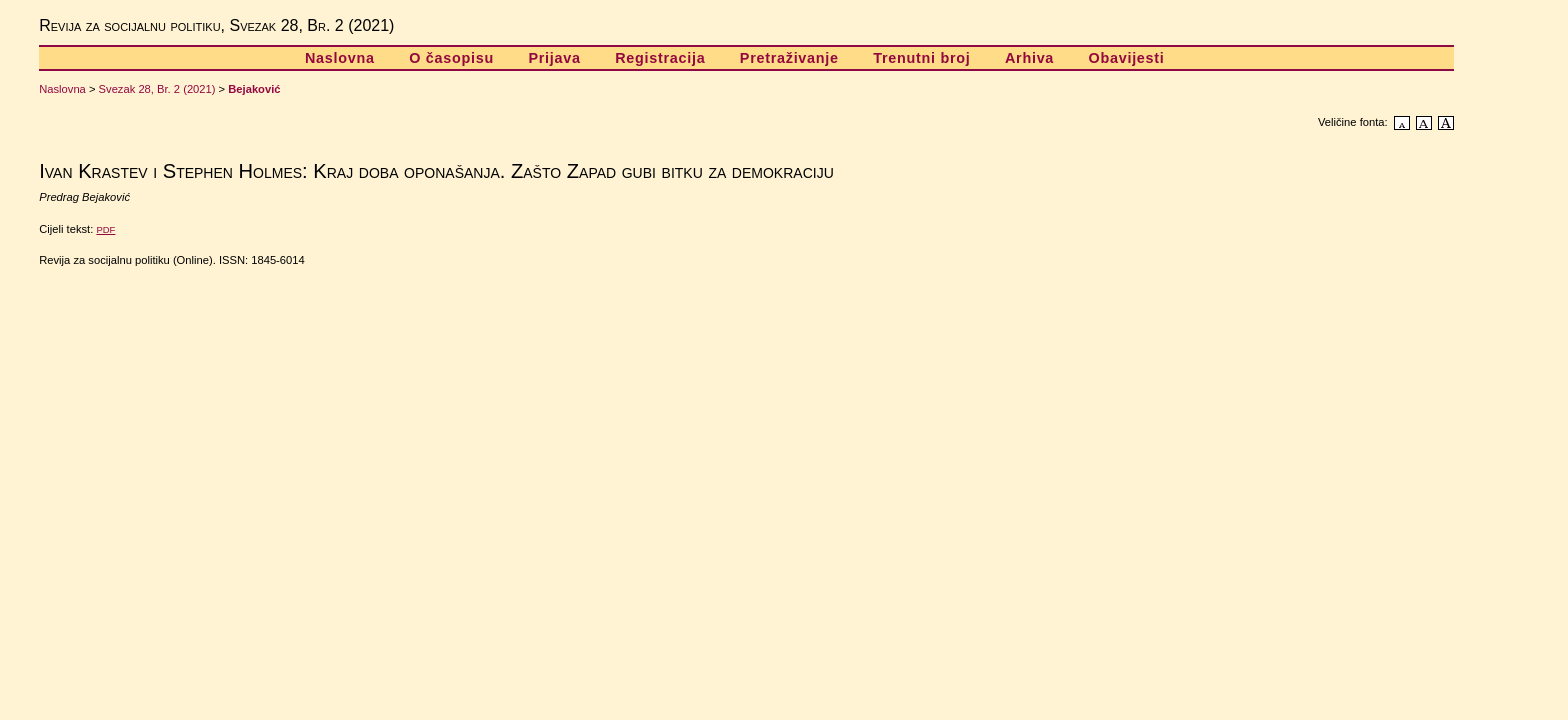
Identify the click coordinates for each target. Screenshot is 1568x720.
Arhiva (1029, 58)
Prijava (554, 58)
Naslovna (340, 58)
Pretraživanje (789, 58)
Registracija (660, 58)
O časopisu (451, 58)
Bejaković (254, 89)
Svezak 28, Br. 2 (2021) (157, 89)
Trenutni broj (921, 58)
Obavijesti (1127, 58)
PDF (105, 229)
